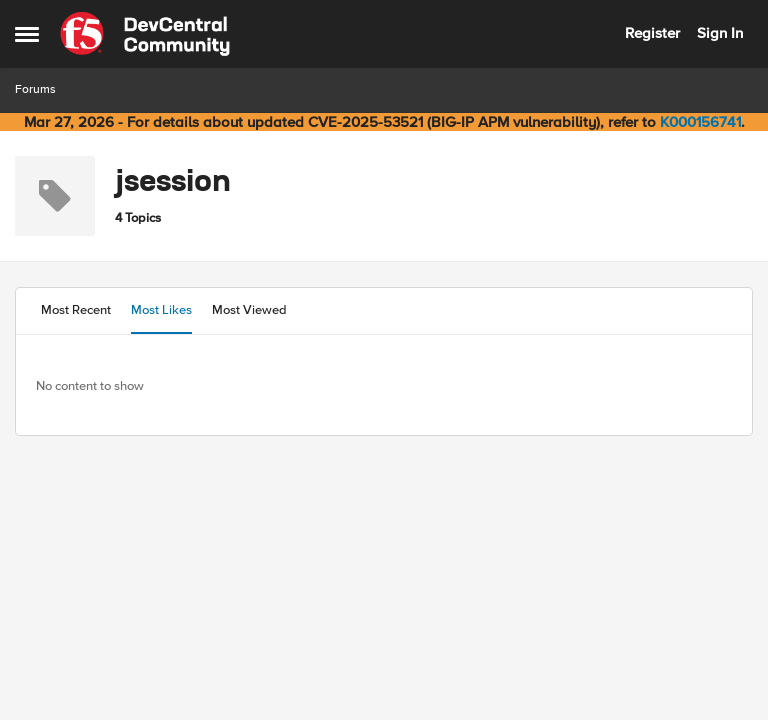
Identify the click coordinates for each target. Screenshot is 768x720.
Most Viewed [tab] (249, 310)
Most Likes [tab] (161, 310)
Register (652, 33)
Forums (35, 89)
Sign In (720, 33)
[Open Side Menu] (27, 34)
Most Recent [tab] (76, 310)
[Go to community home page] (145, 34)
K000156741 (700, 122)
